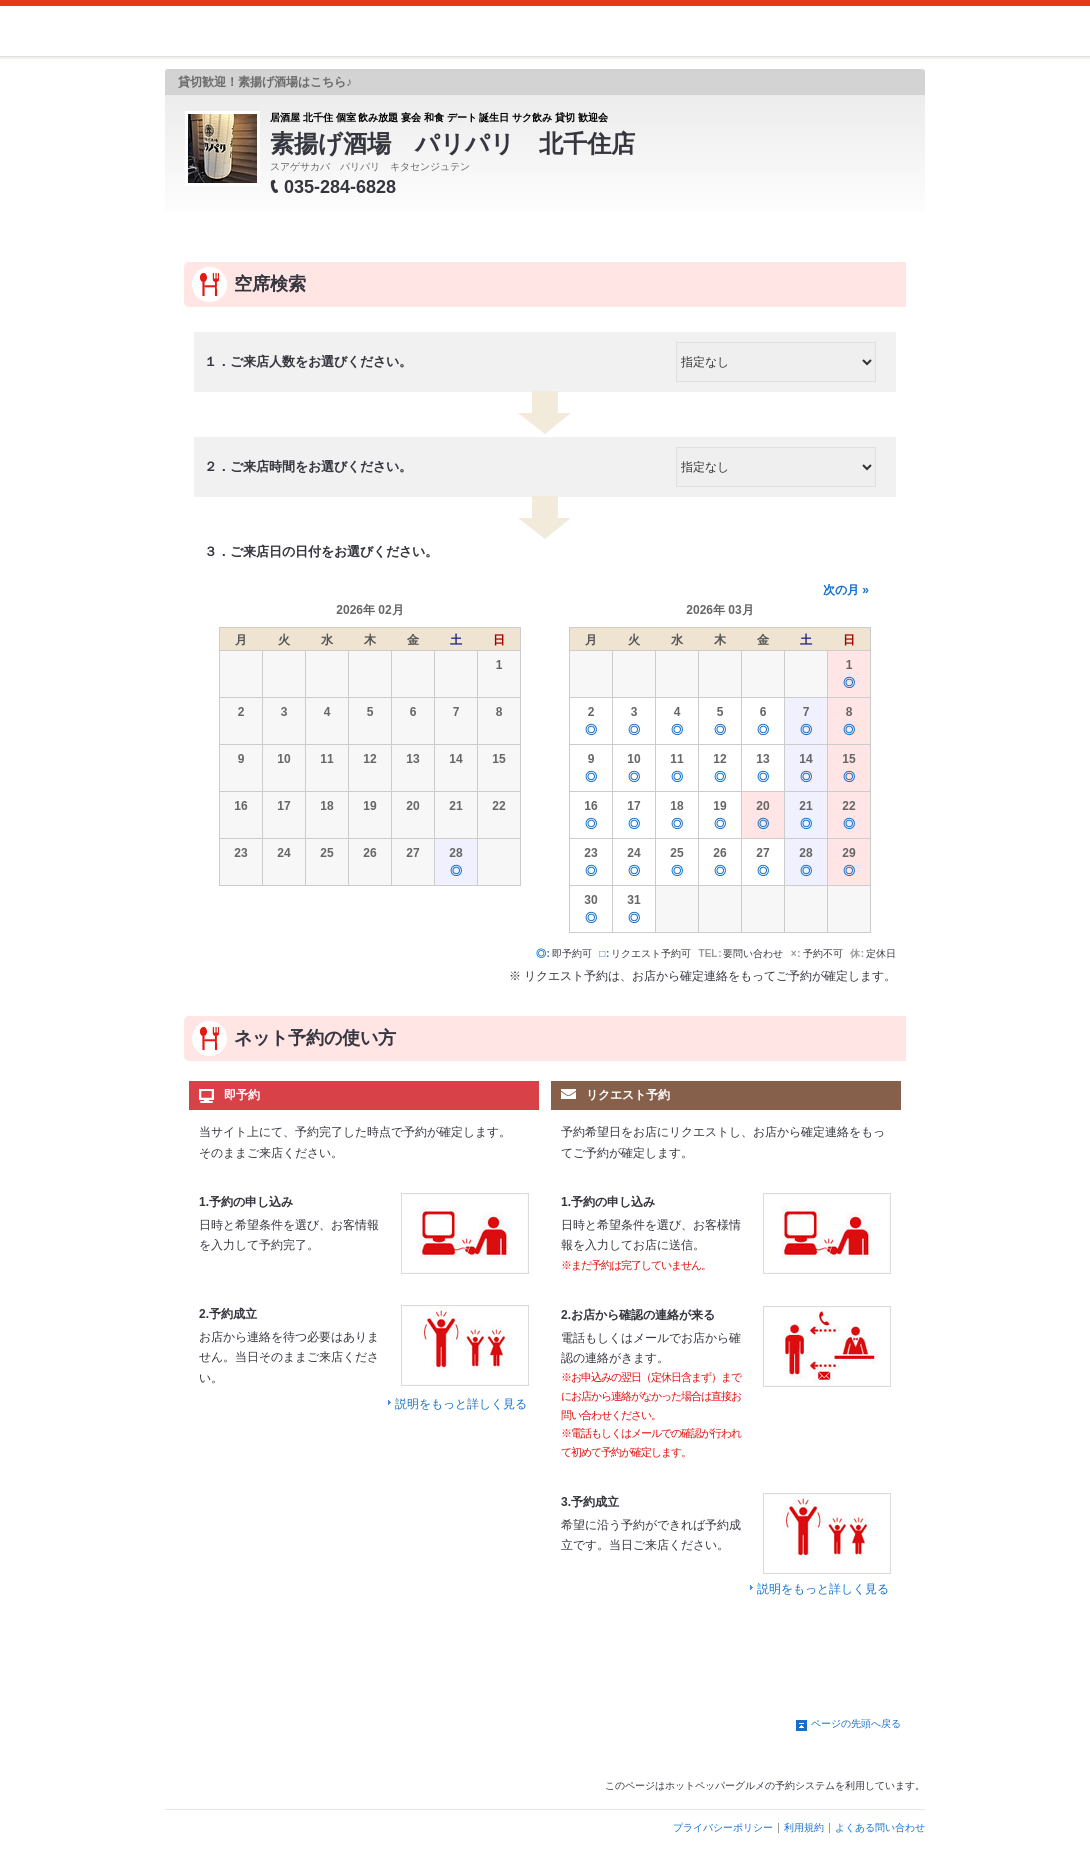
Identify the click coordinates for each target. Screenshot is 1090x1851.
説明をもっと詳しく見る (461, 1404)
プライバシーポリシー (723, 1827)
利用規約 (804, 1827)
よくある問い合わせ (880, 1827)
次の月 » (846, 590)
